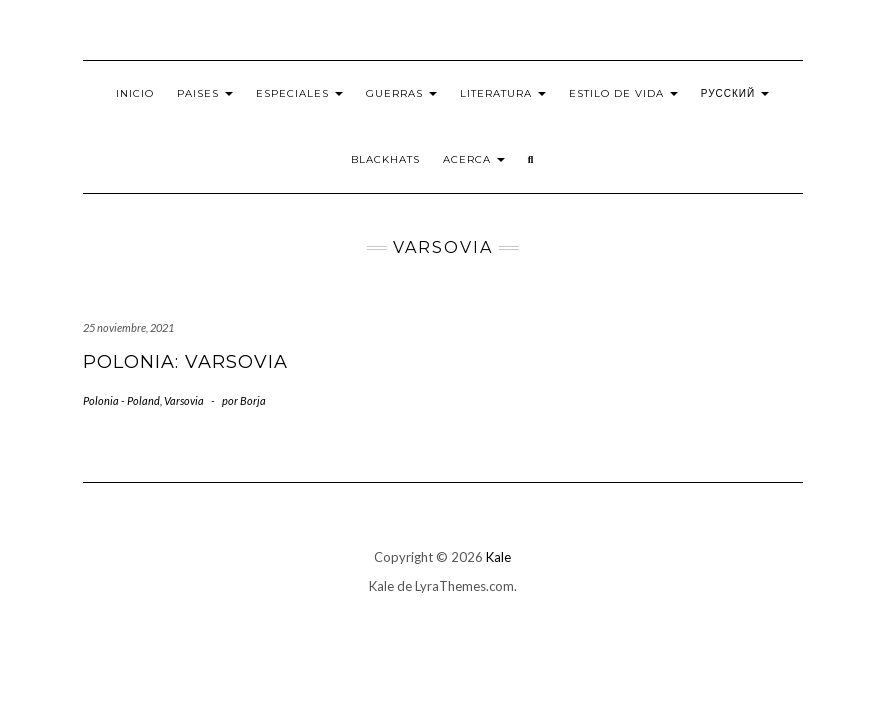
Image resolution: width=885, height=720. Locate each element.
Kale (498, 557)
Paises (205, 93)
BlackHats (385, 159)
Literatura (503, 93)
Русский (735, 93)
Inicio (135, 93)
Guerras (401, 93)
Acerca (474, 159)
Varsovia (184, 400)
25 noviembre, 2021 (128, 327)
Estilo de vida (623, 93)
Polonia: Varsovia (185, 362)
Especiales (299, 93)
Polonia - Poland (121, 400)
